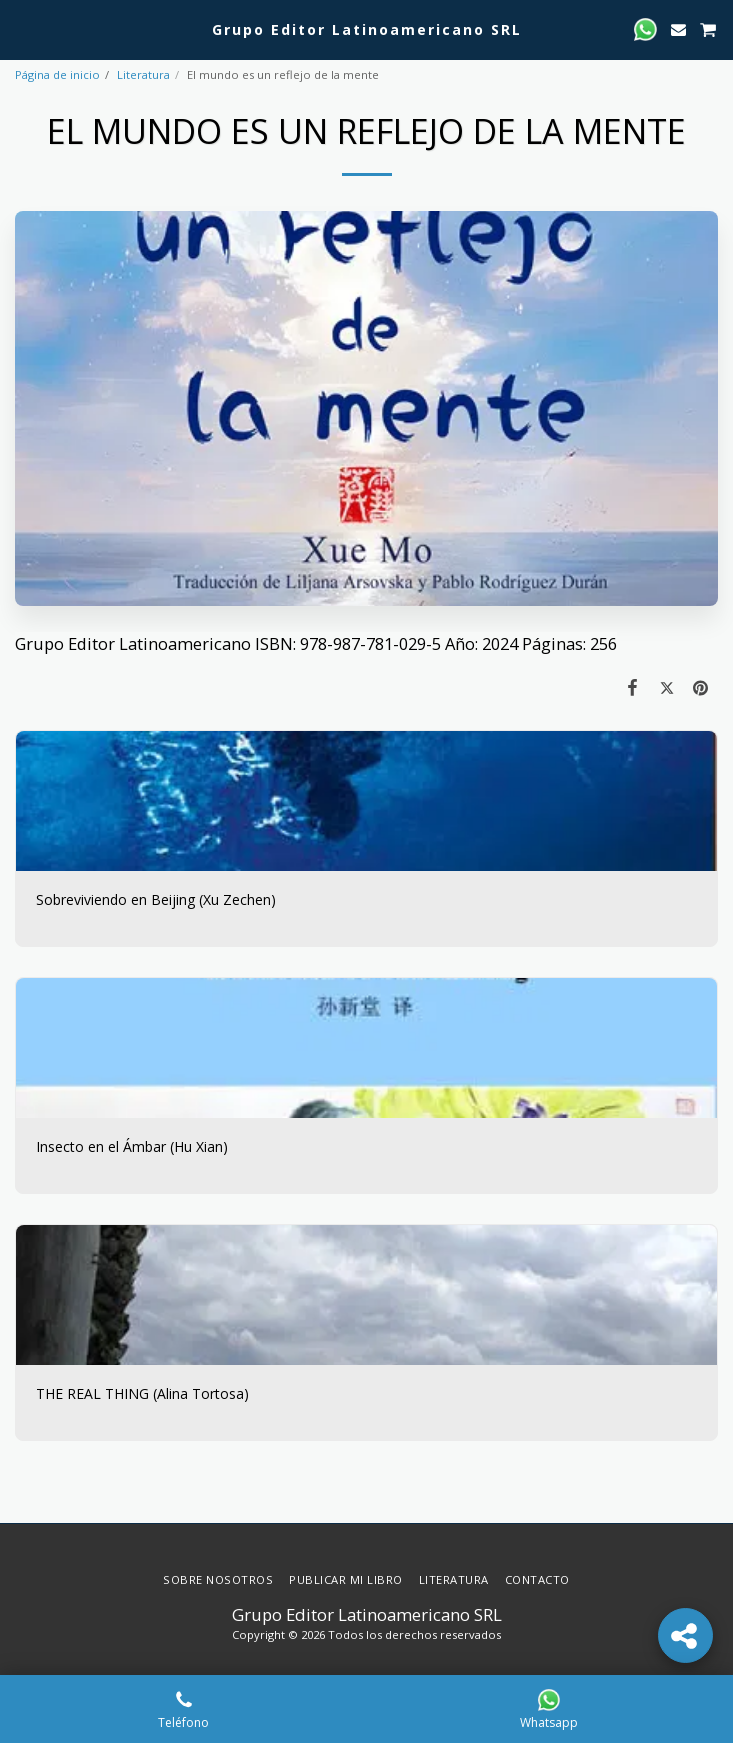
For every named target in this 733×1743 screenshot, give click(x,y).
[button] (22, 28)
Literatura (143, 74)
